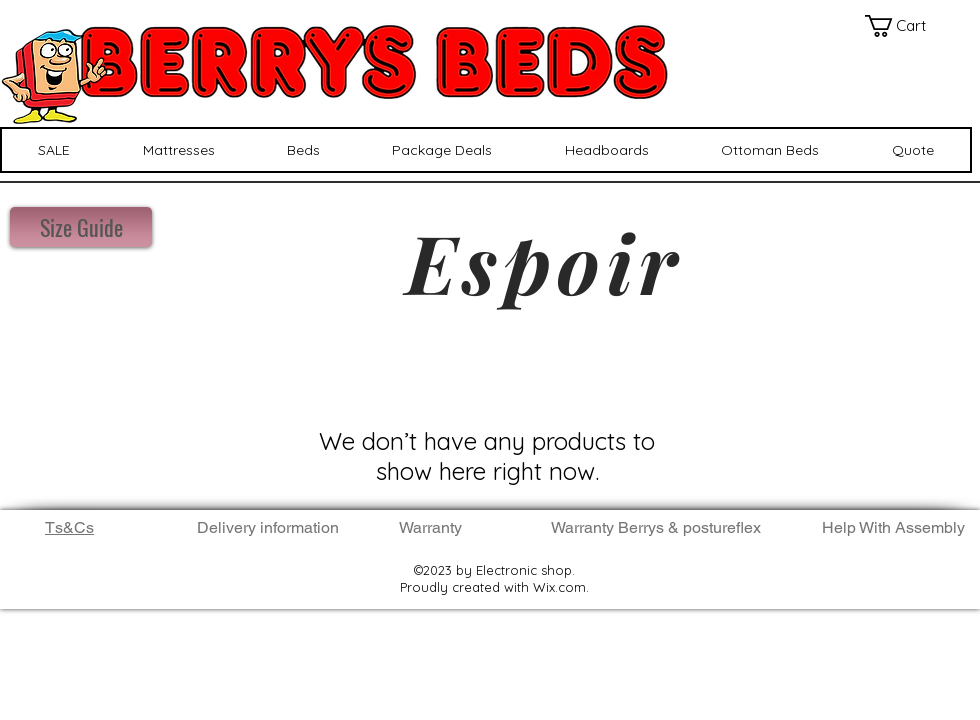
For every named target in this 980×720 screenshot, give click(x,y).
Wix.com (559, 587)
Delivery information (268, 527)
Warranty (430, 527)
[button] (906, 26)
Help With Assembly (895, 527)
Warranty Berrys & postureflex (656, 527)
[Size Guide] (81, 227)
